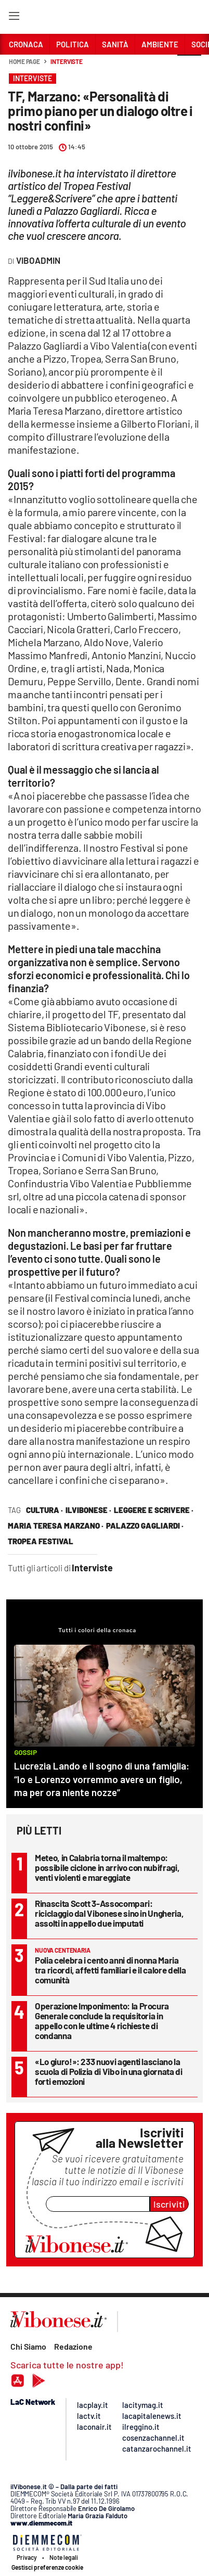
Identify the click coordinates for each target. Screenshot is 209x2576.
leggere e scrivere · (153, 1510)
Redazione (73, 2346)
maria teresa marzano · (55, 1525)
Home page (24, 61)
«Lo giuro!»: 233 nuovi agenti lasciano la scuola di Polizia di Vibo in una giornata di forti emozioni (108, 2071)
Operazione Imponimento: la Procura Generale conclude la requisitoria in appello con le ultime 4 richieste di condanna (102, 2021)
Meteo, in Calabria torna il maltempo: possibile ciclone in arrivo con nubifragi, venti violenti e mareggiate (107, 1867)
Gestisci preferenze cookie (47, 2567)
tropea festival (40, 1541)
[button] (189, 67)
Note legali (63, 2557)
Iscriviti (169, 2204)
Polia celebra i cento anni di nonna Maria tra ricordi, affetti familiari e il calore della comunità (110, 1970)
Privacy (27, 2557)
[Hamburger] (14, 18)
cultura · (44, 1510)
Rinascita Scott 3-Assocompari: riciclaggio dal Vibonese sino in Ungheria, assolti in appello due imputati (109, 1913)
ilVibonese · (88, 1510)
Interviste (66, 61)
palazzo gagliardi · (145, 1525)
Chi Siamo (28, 2346)
